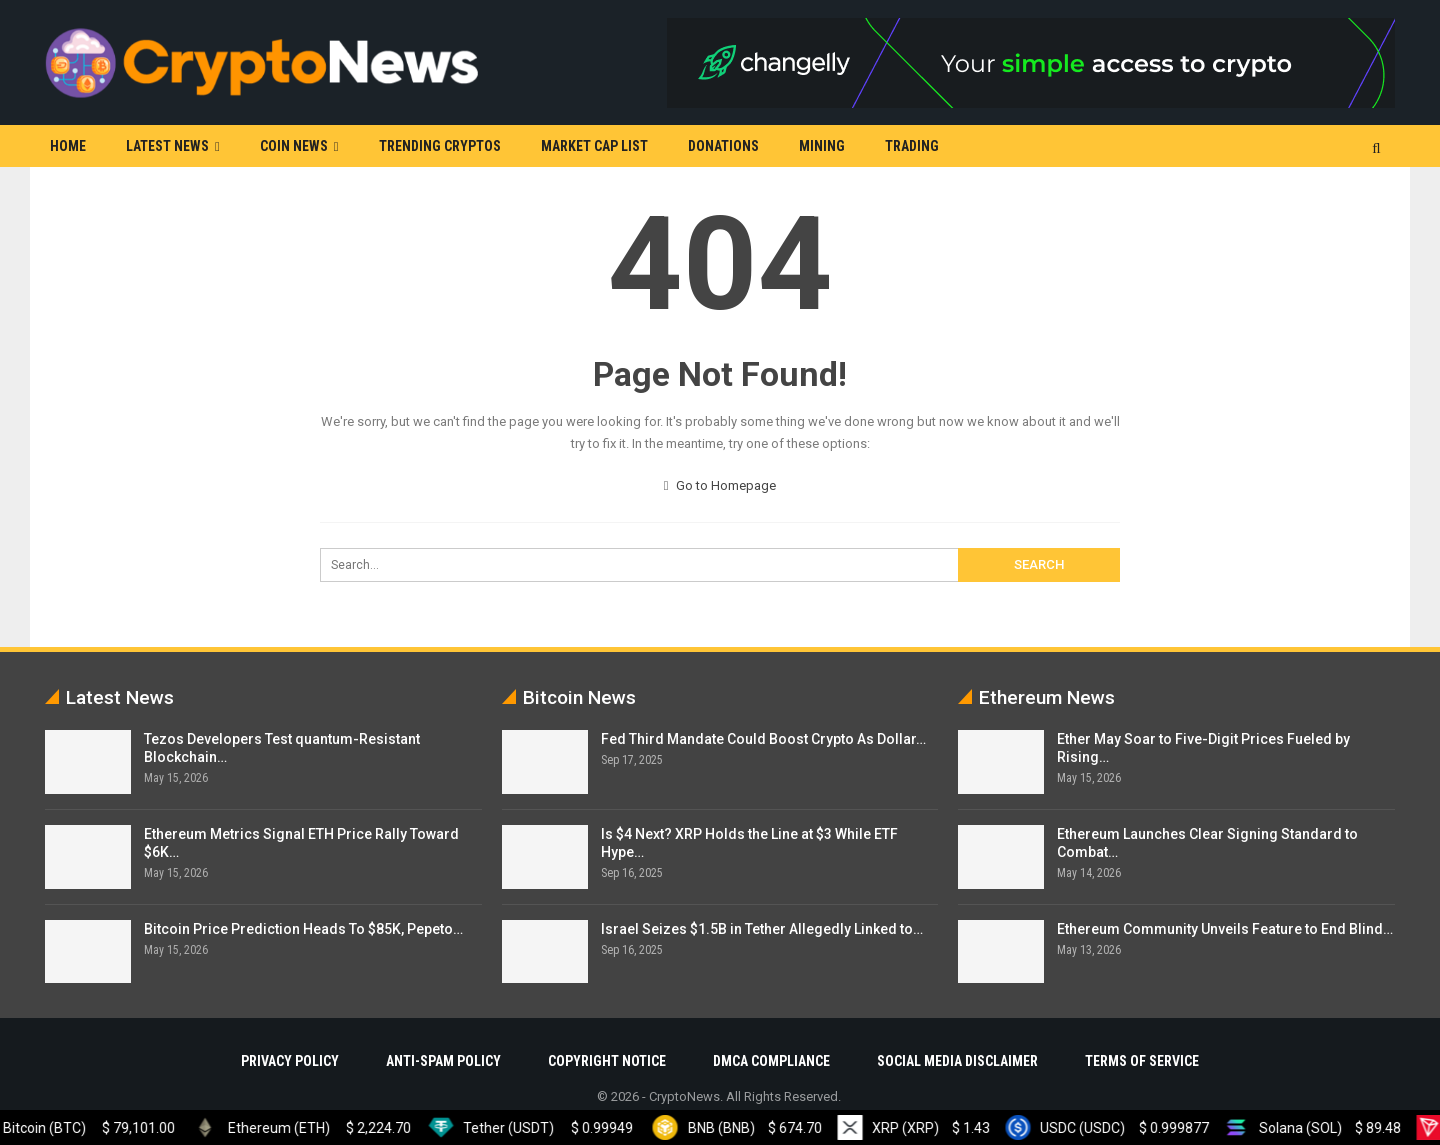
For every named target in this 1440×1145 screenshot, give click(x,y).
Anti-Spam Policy (443, 1061)
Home (68, 146)
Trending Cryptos (440, 146)
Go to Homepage (720, 485)
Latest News (167, 146)
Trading (912, 146)
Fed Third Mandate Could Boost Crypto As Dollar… (763, 739)
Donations (723, 146)
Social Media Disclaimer (957, 1061)
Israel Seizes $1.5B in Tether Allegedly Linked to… (762, 929)
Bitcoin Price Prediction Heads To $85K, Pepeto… (303, 929)
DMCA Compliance (771, 1061)
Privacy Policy (290, 1061)
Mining (822, 146)
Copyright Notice (607, 1061)
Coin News (294, 146)
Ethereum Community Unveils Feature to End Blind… (1225, 929)
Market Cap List (594, 146)
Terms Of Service (1142, 1061)
